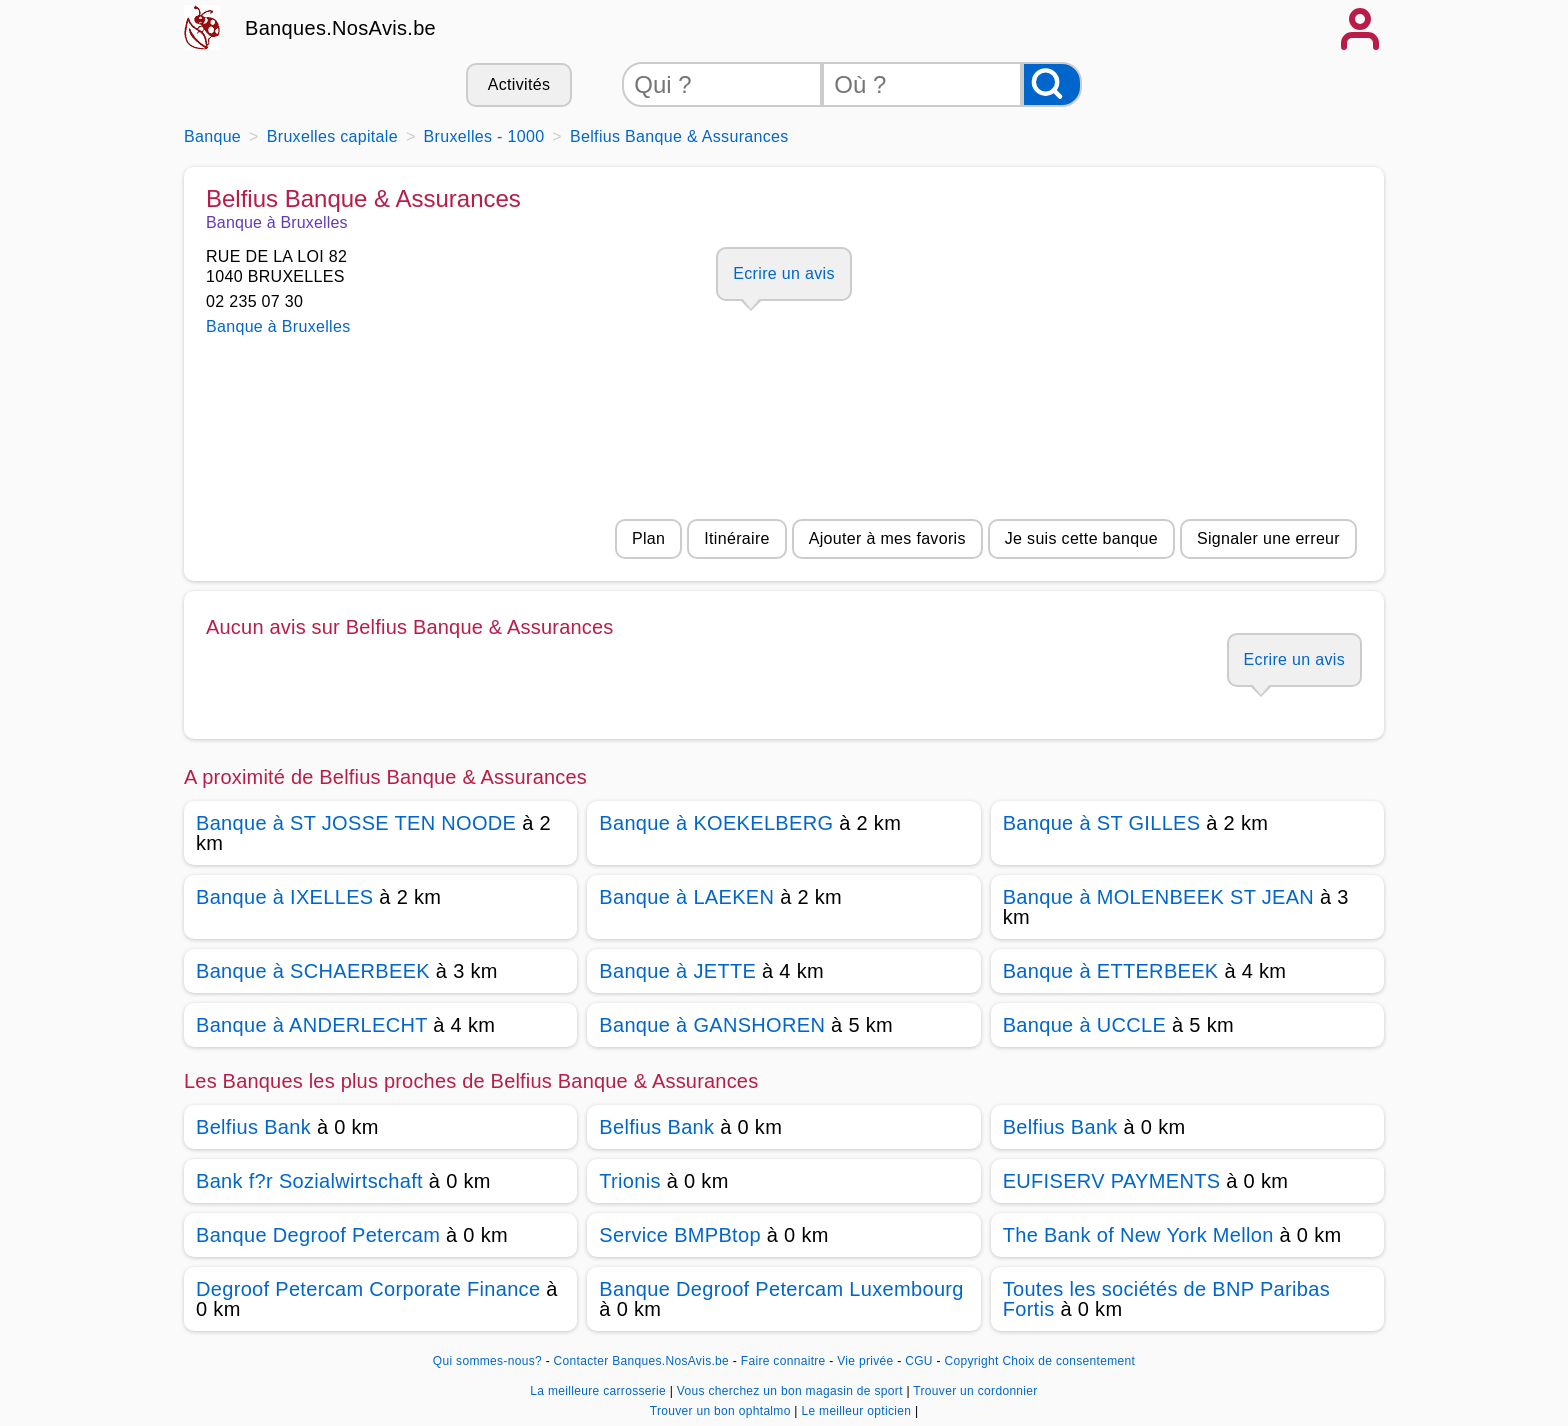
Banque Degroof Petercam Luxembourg (781, 1289)
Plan (648, 538)
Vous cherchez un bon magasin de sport (792, 1391)
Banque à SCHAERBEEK (313, 971)
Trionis (630, 1181)
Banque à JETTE (677, 971)
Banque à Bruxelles (278, 326)
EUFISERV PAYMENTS (1112, 1181)
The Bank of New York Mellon (1138, 1235)
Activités (519, 84)
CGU (919, 1361)
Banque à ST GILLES (1102, 823)
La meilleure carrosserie (599, 1391)
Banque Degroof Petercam (318, 1235)
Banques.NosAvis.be (340, 28)
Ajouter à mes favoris (887, 538)
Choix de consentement (1068, 1361)
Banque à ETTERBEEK (1111, 971)
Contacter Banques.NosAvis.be (642, 1361)
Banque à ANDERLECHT (311, 1025)
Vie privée (865, 1361)
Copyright (971, 1361)
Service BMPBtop (680, 1235)
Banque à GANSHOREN (712, 1025)
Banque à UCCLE (1084, 1025)
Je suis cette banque (1081, 538)
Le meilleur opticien (857, 1411)
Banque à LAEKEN (686, 897)
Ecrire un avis (783, 273)
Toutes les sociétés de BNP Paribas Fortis (1166, 1299)
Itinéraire (736, 538)
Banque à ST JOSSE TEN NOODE (356, 823)
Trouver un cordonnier (975, 1391)
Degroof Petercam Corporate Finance (368, 1289)
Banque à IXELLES (284, 897)
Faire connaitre (783, 1361)
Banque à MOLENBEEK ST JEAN (1158, 897)
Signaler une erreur (1268, 538)
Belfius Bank (253, 1127)
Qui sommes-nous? (487, 1361)
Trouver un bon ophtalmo (722, 1411)
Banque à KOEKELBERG (716, 823)
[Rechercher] (1052, 84)
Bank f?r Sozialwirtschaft (309, 1181)
